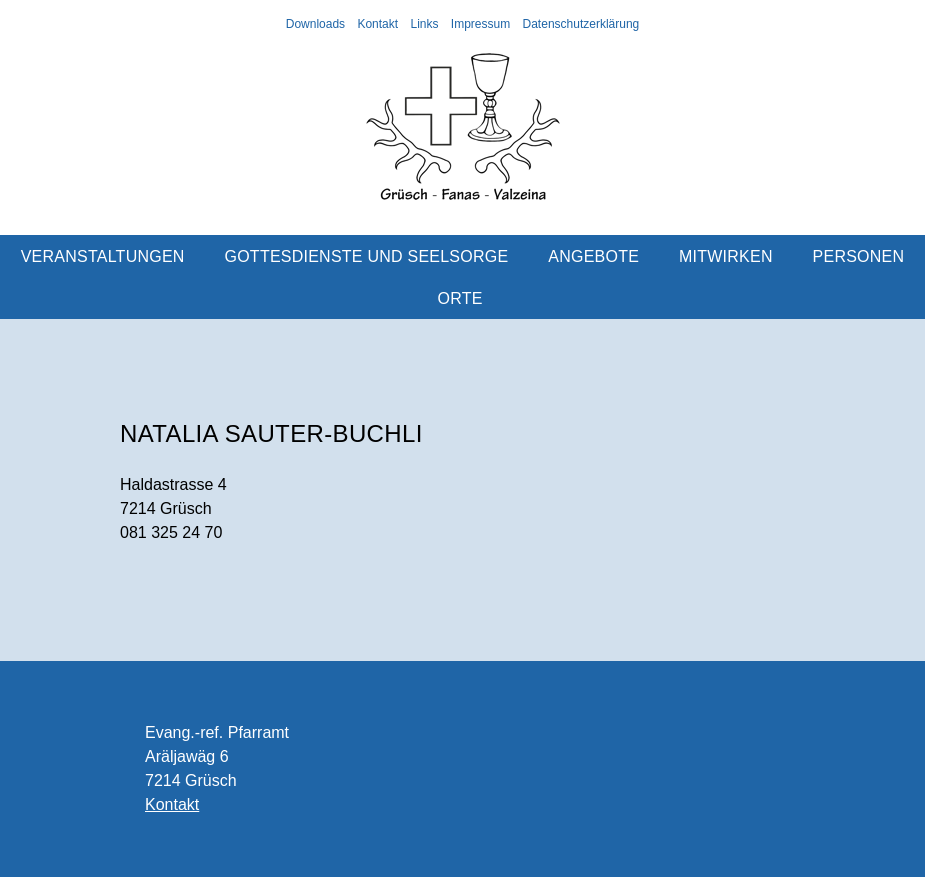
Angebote (593, 256)
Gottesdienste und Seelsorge (367, 256)
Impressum (480, 24)
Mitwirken (726, 256)
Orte (460, 298)
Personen (859, 256)
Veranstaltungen (103, 256)
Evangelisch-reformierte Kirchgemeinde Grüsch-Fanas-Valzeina (463, 135)
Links (424, 24)
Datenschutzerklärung (581, 24)
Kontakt (377, 24)
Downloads (315, 24)
